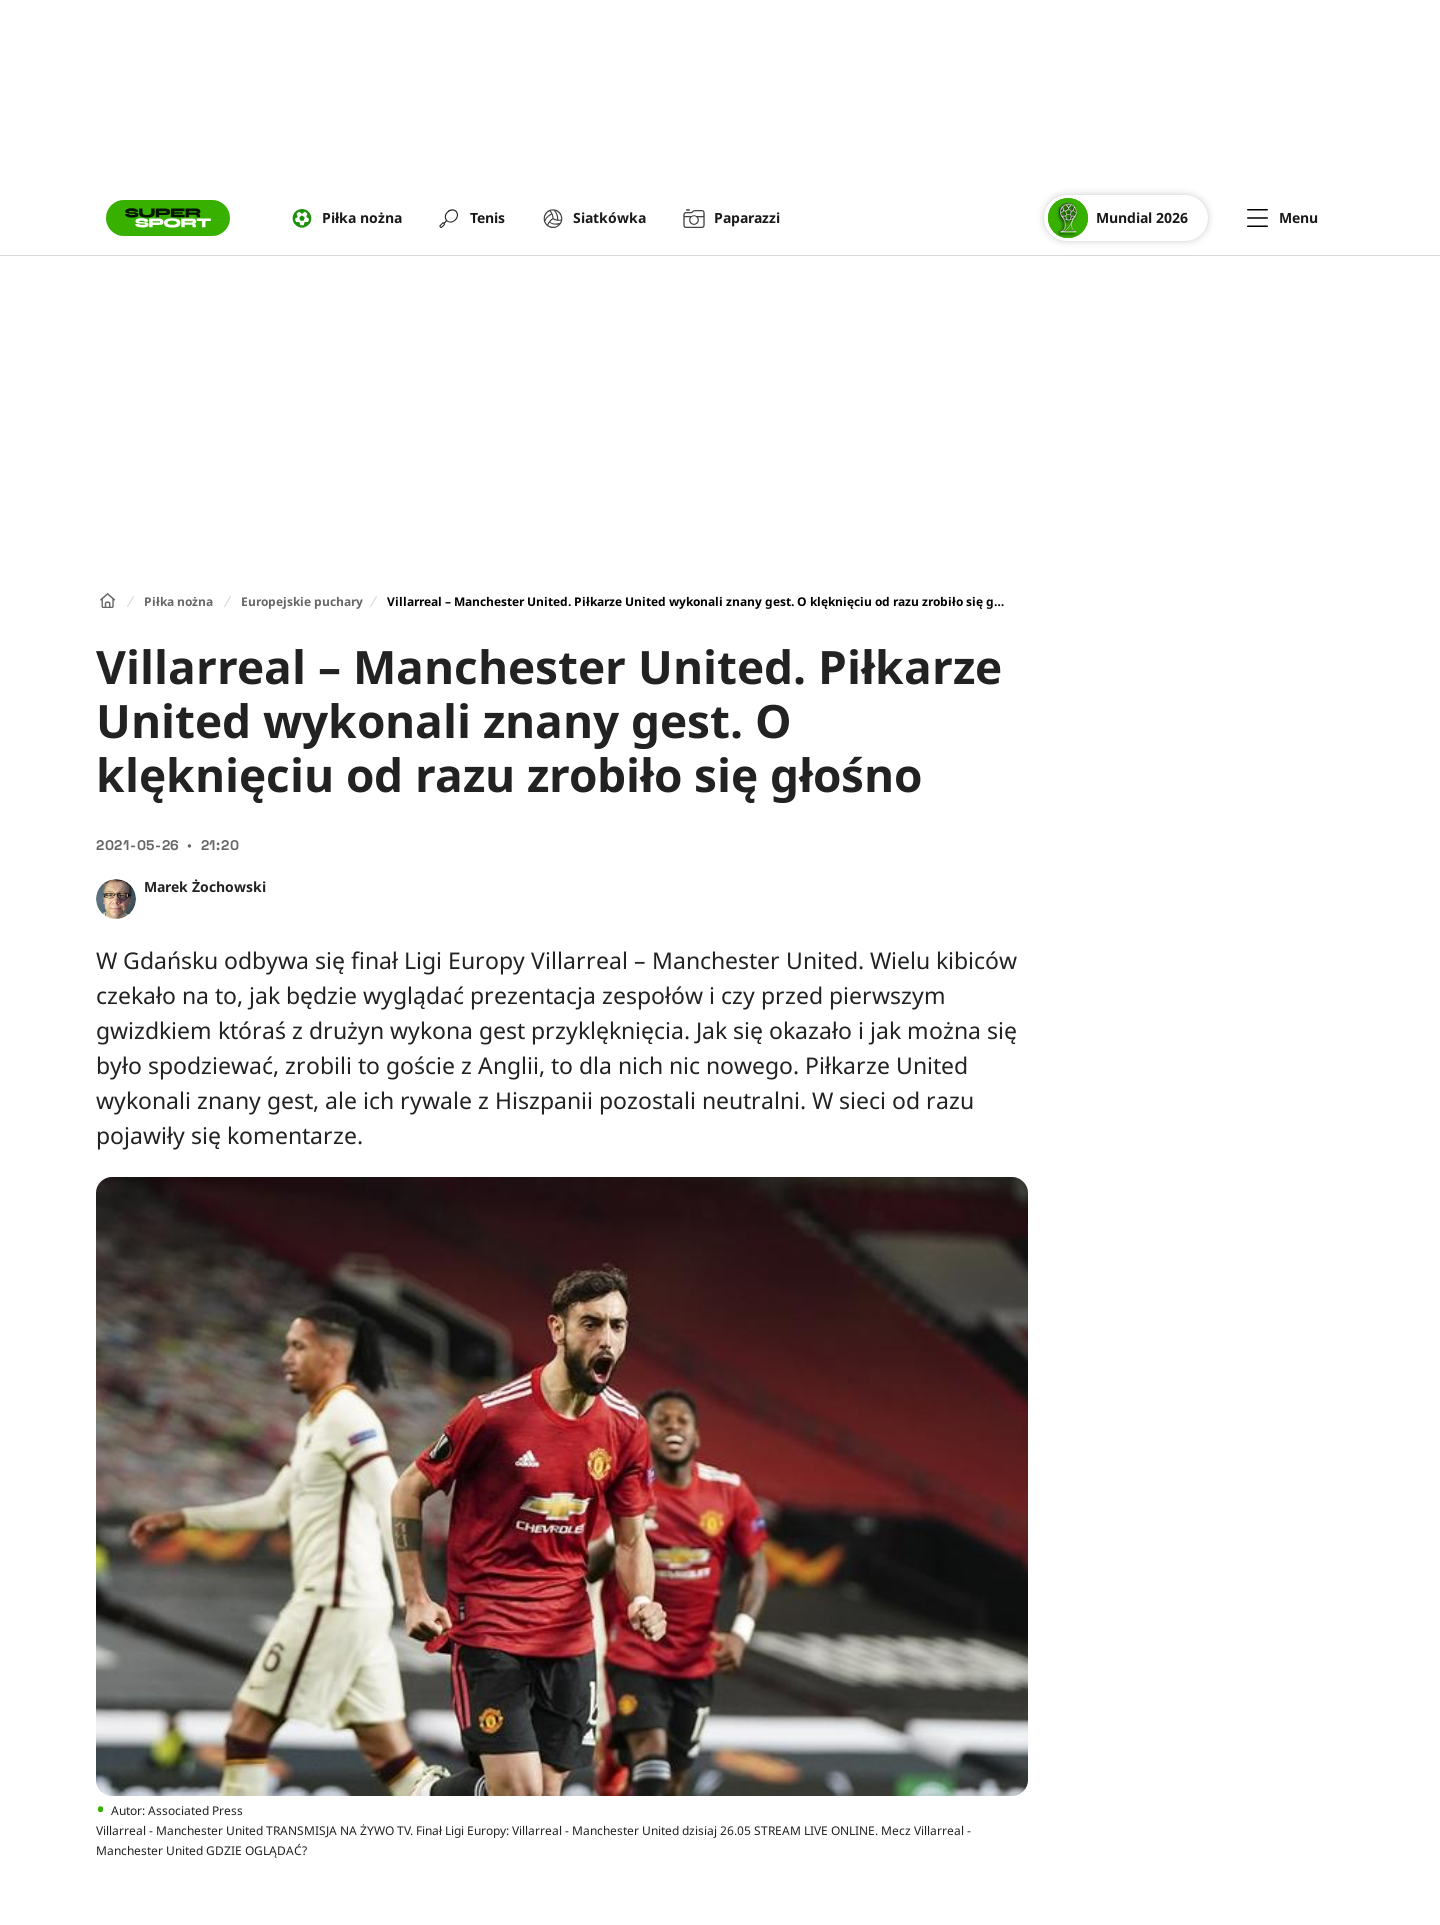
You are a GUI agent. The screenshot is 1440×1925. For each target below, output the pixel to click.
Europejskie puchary (302, 601)
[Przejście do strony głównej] (168, 218)
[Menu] (1282, 218)
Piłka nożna (178, 601)
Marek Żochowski (205, 886)
